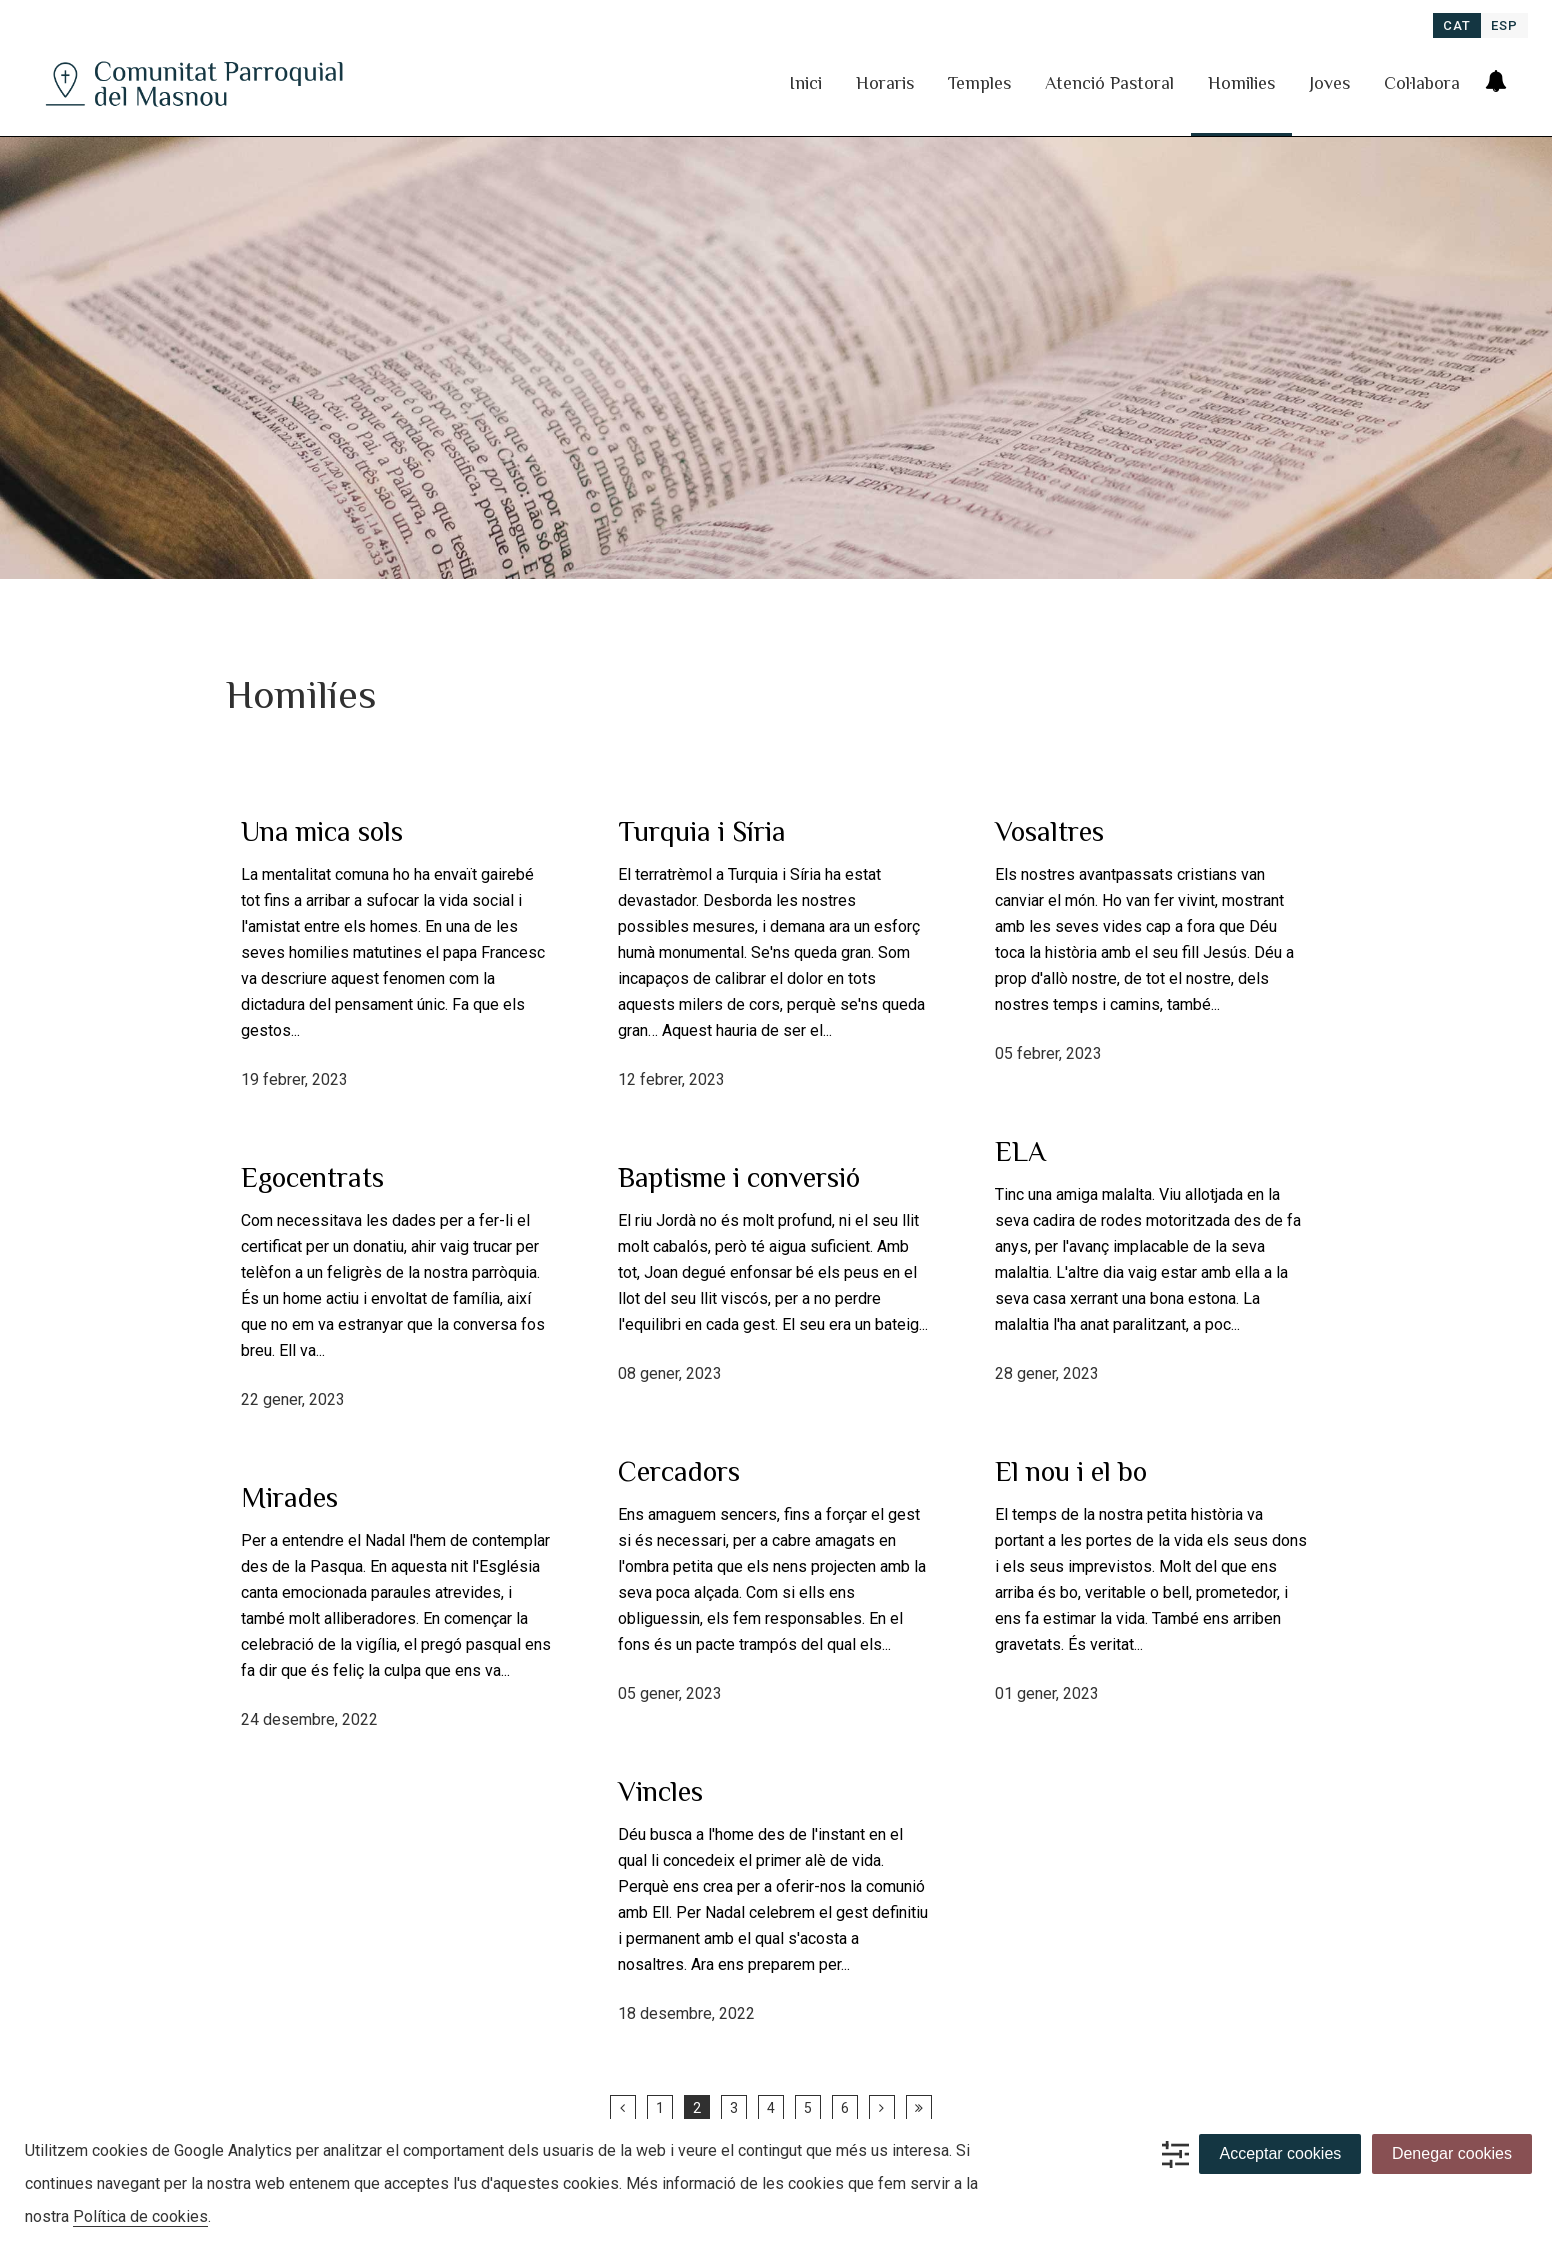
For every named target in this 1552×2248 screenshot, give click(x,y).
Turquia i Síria (702, 831)
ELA (1020, 1151)
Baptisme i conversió (739, 1177)
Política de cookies (140, 2216)
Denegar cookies (1452, 2153)
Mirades (289, 1497)
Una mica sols (322, 831)
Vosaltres (1049, 831)
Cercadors (679, 1471)
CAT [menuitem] (1457, 25)
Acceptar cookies (1280, 2153)
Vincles (660, 1791)
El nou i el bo (1071, 1471)
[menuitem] (1457, 25)
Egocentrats (312, 1177)
